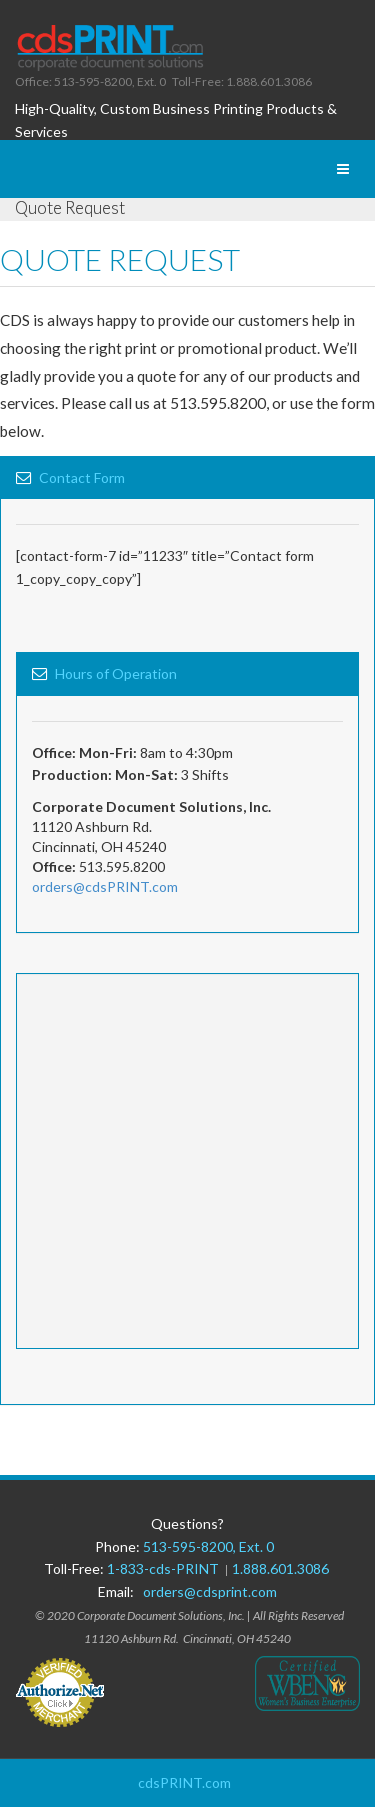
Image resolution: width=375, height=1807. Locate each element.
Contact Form (82, 477)
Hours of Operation (116, 673)
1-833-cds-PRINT (166, 1568)
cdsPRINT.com (184, 1782)
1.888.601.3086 (280, 1568)
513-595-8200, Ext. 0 (208, 1546)
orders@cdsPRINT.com (105, 886)
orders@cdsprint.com (210, 1591)
